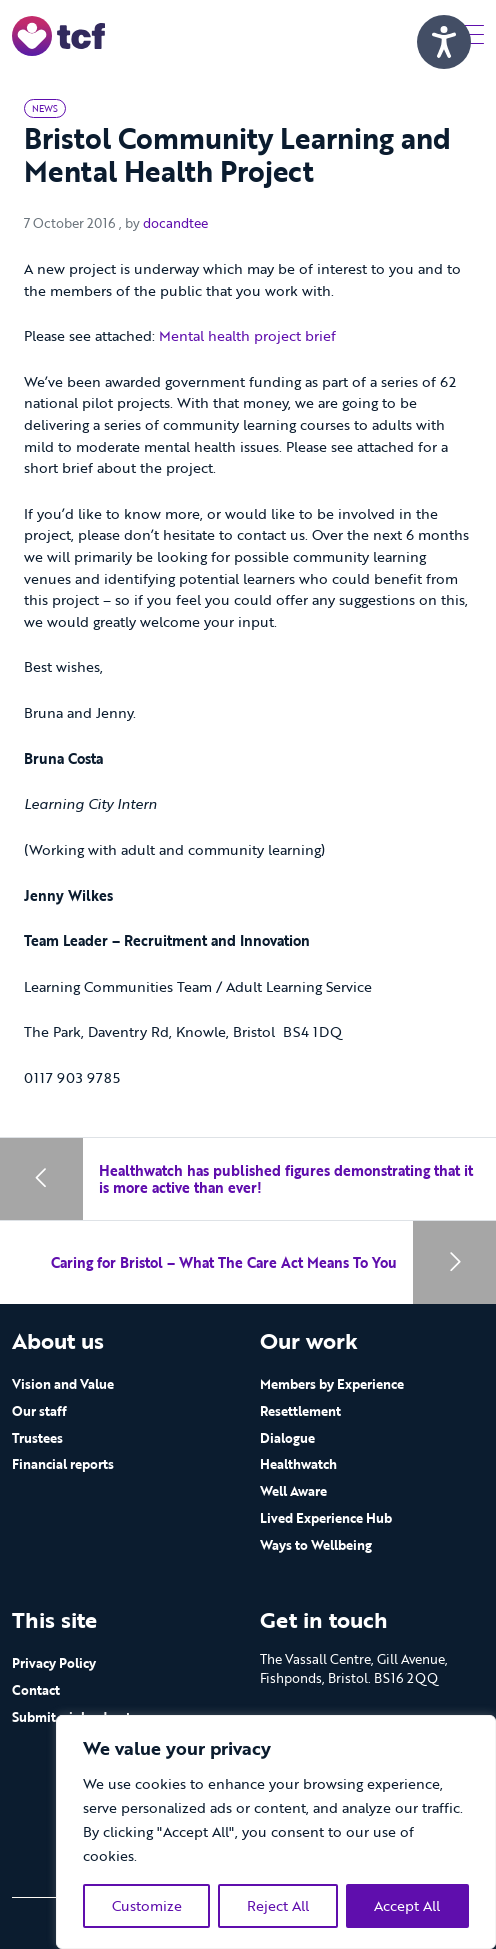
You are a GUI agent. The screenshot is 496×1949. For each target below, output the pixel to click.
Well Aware (293, 1491)
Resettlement (300, 1411)
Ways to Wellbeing (316, 1545)
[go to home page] (58, 34)
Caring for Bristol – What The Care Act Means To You (224, 1262)
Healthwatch (298, 1464)
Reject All (278, 1905)
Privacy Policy (54, 1663)
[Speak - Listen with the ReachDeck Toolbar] (444, 42)
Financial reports (63, 1464)
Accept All (407, 1905)
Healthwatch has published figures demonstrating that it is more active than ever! (286, 1179)
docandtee (175, 223)
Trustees (37, 1438)
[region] (276, 1832)
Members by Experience (332, 1384)
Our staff (39, 1411)
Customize (147, 1905)
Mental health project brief (249, 335)
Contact (36, 1690)
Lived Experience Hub (326, 1518)
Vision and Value (63, 1384)
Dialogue (287, 1438)
